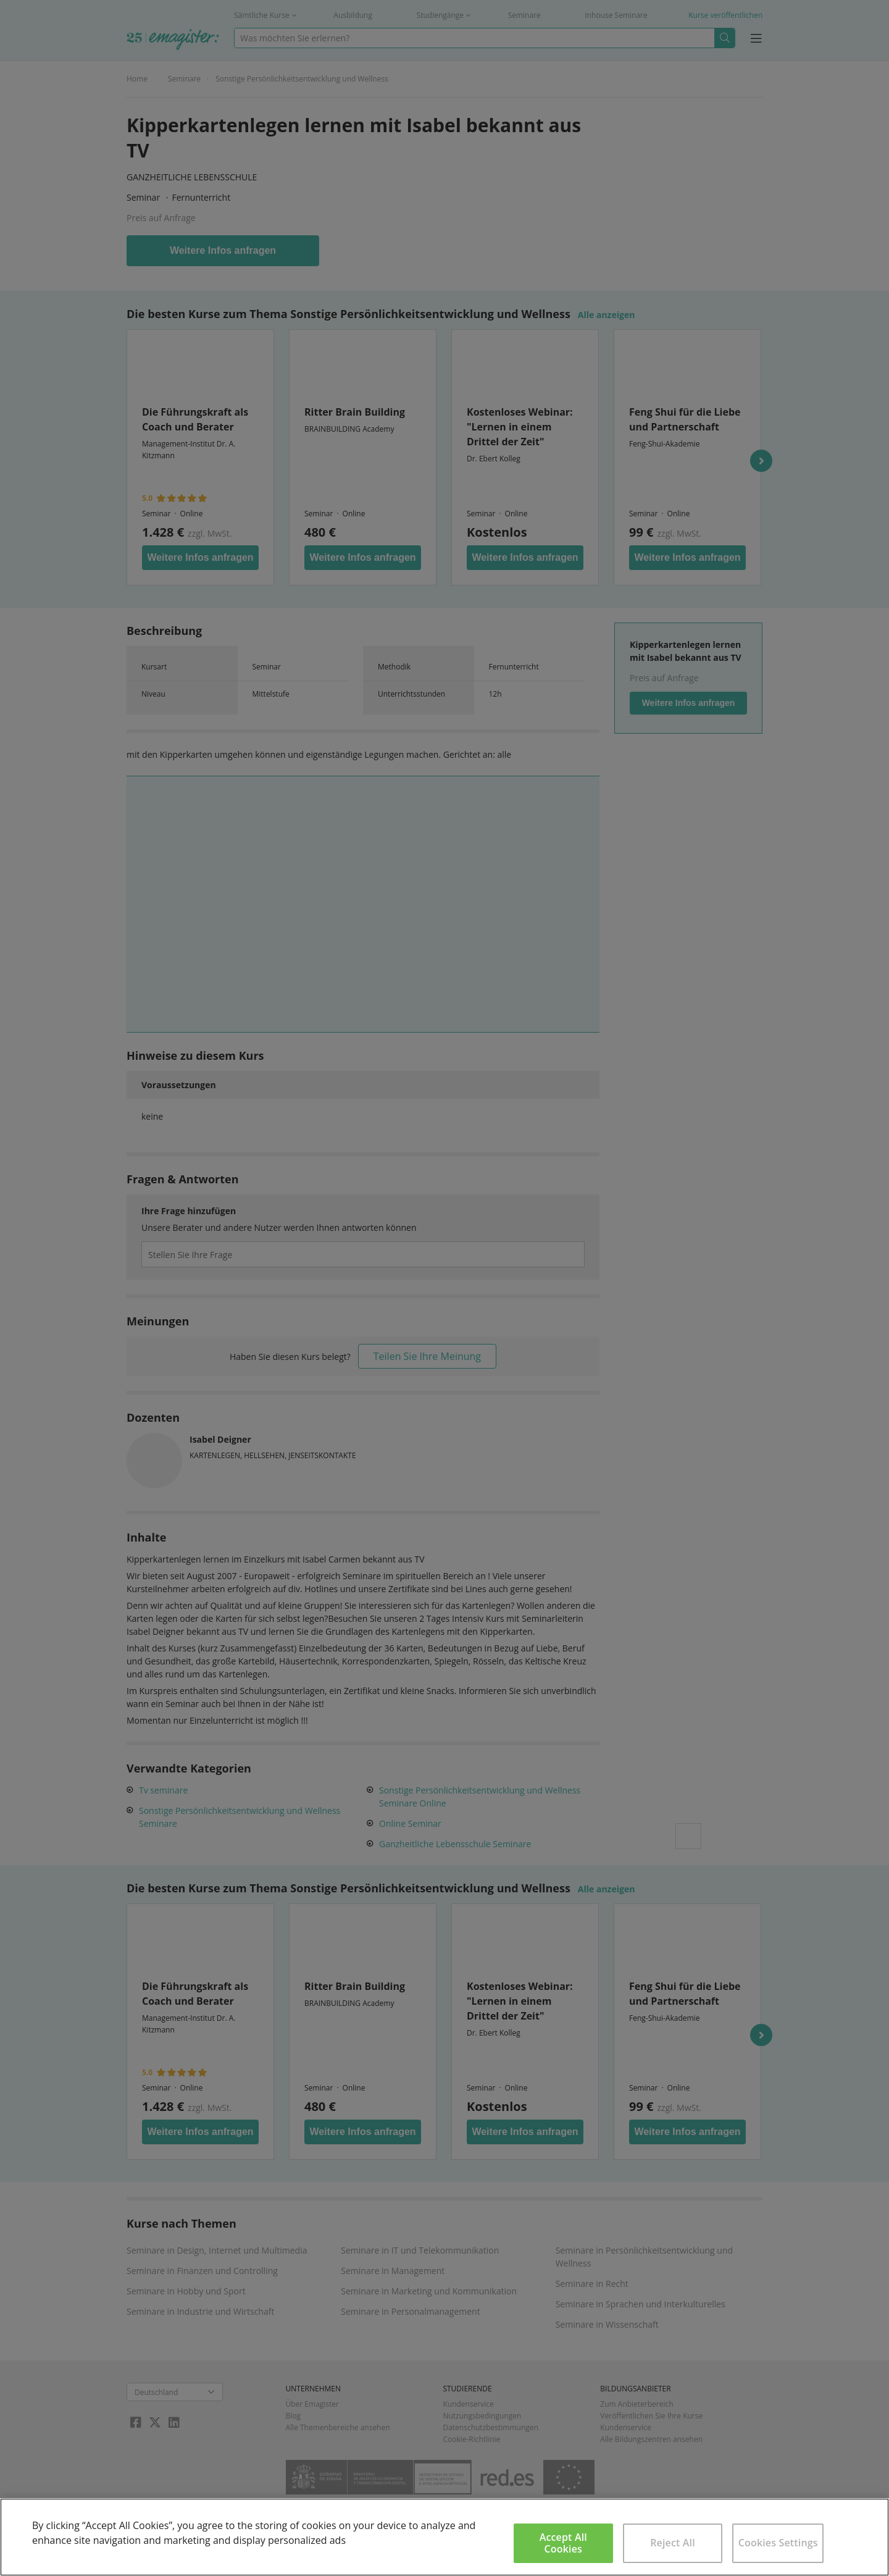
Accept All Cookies (563, 2543)
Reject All (672, 2542)
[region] (444, 2537)
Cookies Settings (778, 2542)
